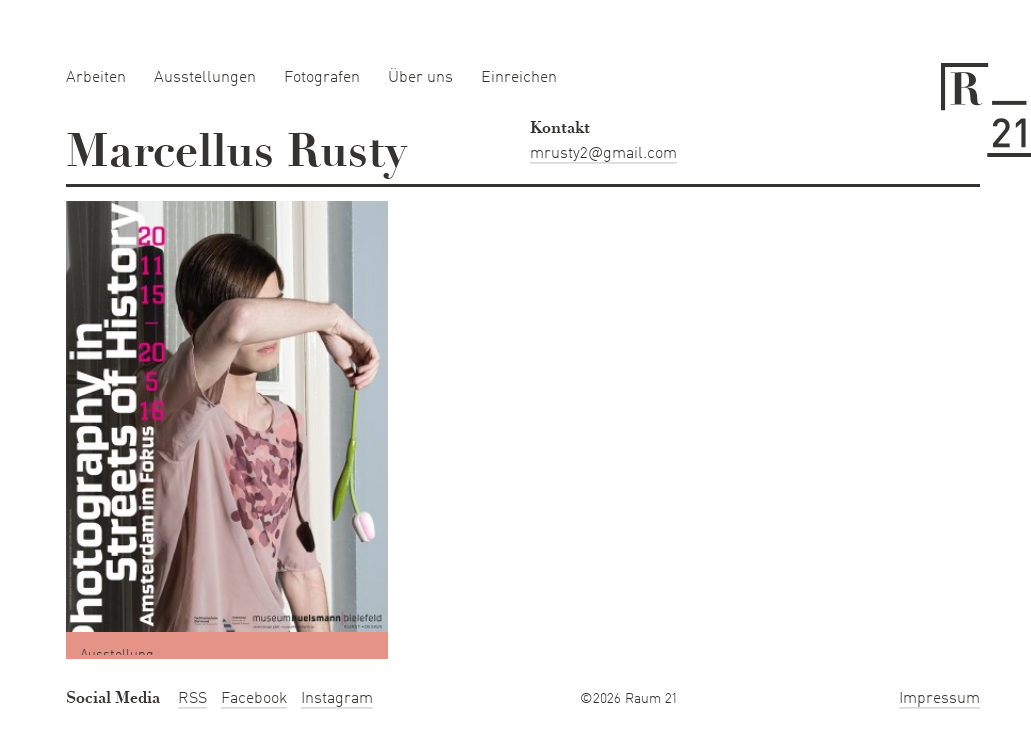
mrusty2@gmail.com (603, 154)
